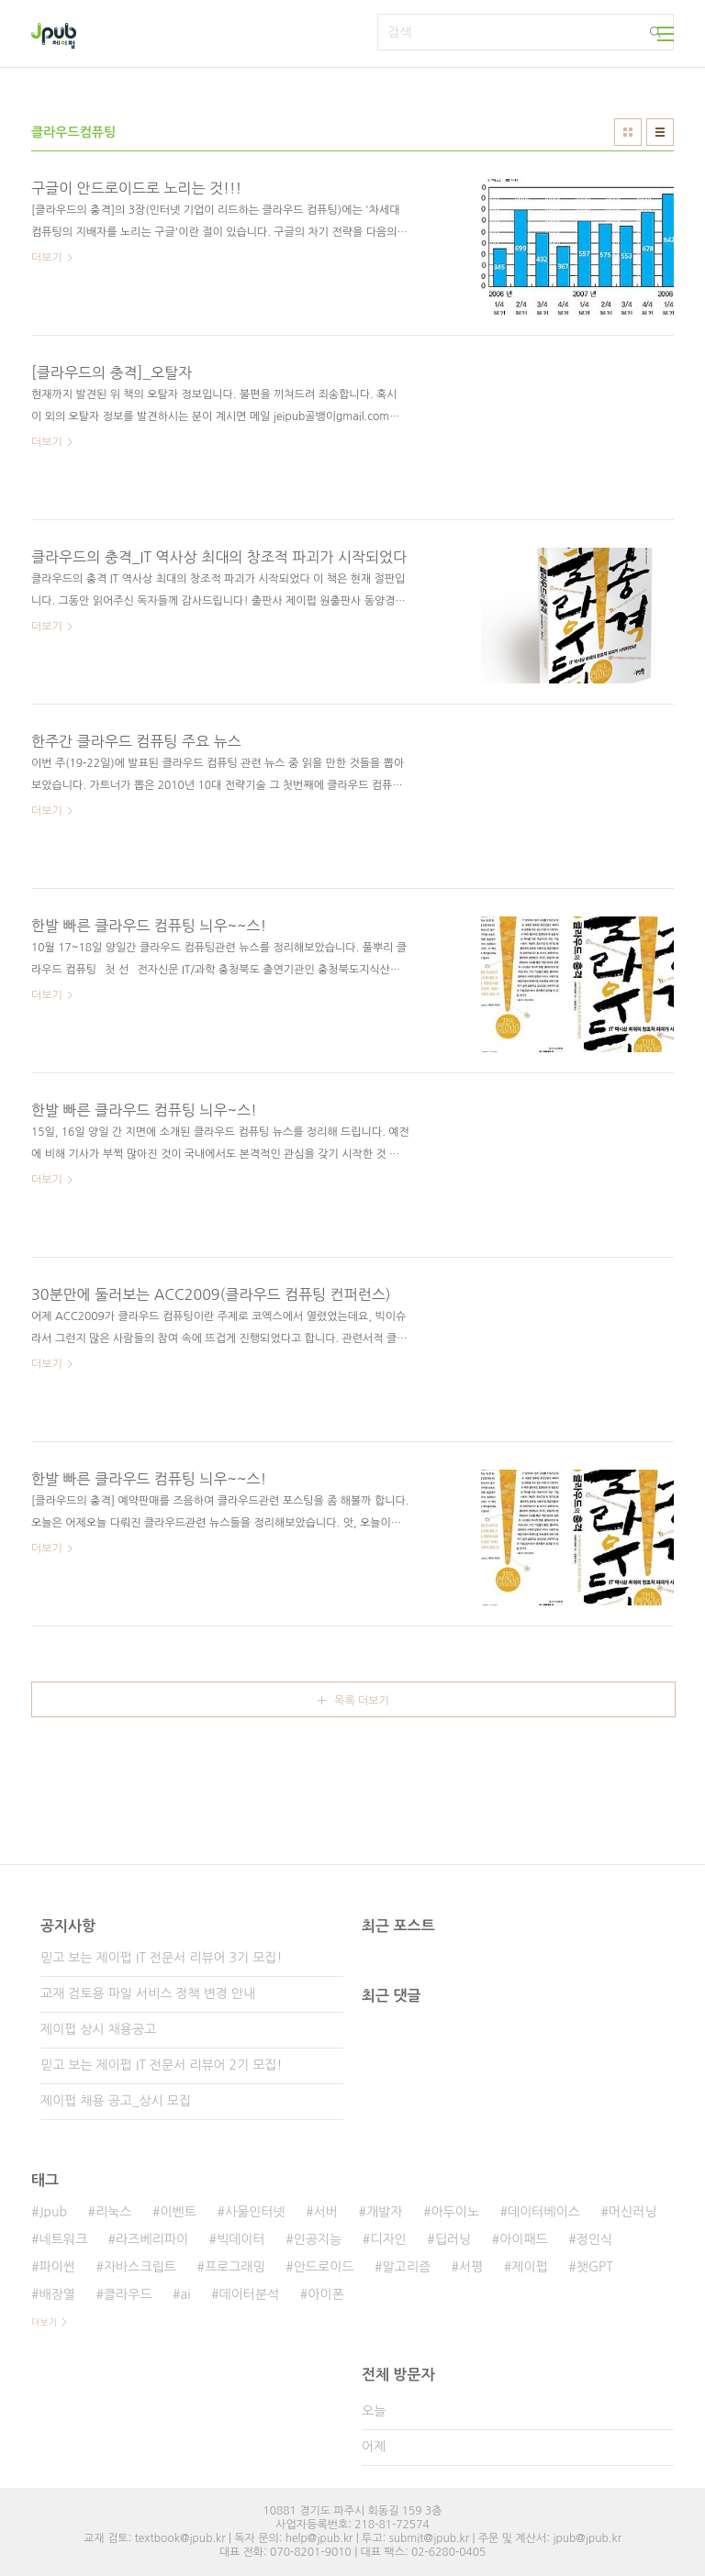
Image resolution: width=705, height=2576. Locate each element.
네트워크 (63, 2239)
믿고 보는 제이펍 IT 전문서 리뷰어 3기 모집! (161, 1957)
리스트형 (660, 132)
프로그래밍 (235, 2266)
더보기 (44, 2321)
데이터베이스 (544, 2211)
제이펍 (529, 2266)
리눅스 (113, 2211)
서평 (471, 2266)
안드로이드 (324, 2266)
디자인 (388, 2239)
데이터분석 (249, 2294)
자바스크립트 (140, 2266)
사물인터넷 (255, 2211)
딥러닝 (453, 2239)
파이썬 (56, 2266)
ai (186, 2294)
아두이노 (455, 2211)
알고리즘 (406, 2266)
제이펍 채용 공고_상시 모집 (115, 2100)
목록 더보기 (361, 1700)
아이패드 (523, 2239)
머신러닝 (633, 2211)
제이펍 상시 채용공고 (98, 2029)
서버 (326, 2211)
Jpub (53, 2211)
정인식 (594, 2239)
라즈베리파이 (152, 2239)
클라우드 (128, 2294)
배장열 (56, 2294)
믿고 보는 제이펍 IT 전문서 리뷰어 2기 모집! (161, 2065)
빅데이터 (241, 2239)
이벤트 (178, 2211)
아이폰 (325, 2294)
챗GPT (594, 2266)
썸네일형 (628, 132)
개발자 (384, 2211)
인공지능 (318, 2239)
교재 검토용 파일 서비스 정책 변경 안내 (147, 1993)
